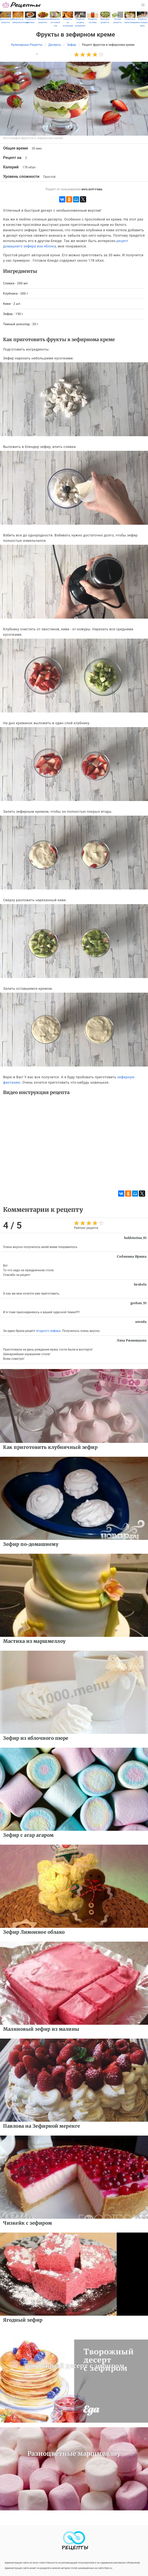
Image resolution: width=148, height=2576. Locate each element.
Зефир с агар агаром (28, 1835)
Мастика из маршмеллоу (34, 1641)
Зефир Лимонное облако (34, 1932)
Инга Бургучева (92, 189)
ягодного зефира (48, 1331)
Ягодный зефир (23, 2320)
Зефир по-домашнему (30, 1544)
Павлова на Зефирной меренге (41, 2126)
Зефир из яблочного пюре (35, 1738)
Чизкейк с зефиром (27, 2223)
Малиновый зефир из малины (41, 2029)
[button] (143, 5)
